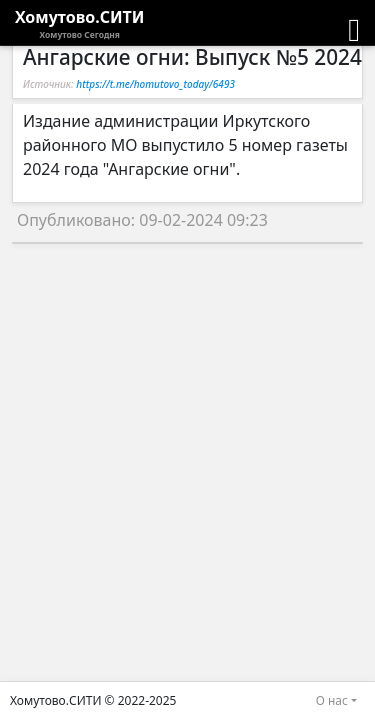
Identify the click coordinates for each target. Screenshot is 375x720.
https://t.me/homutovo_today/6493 (155, 84)
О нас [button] (332, 700)
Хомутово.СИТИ (80, 24)
